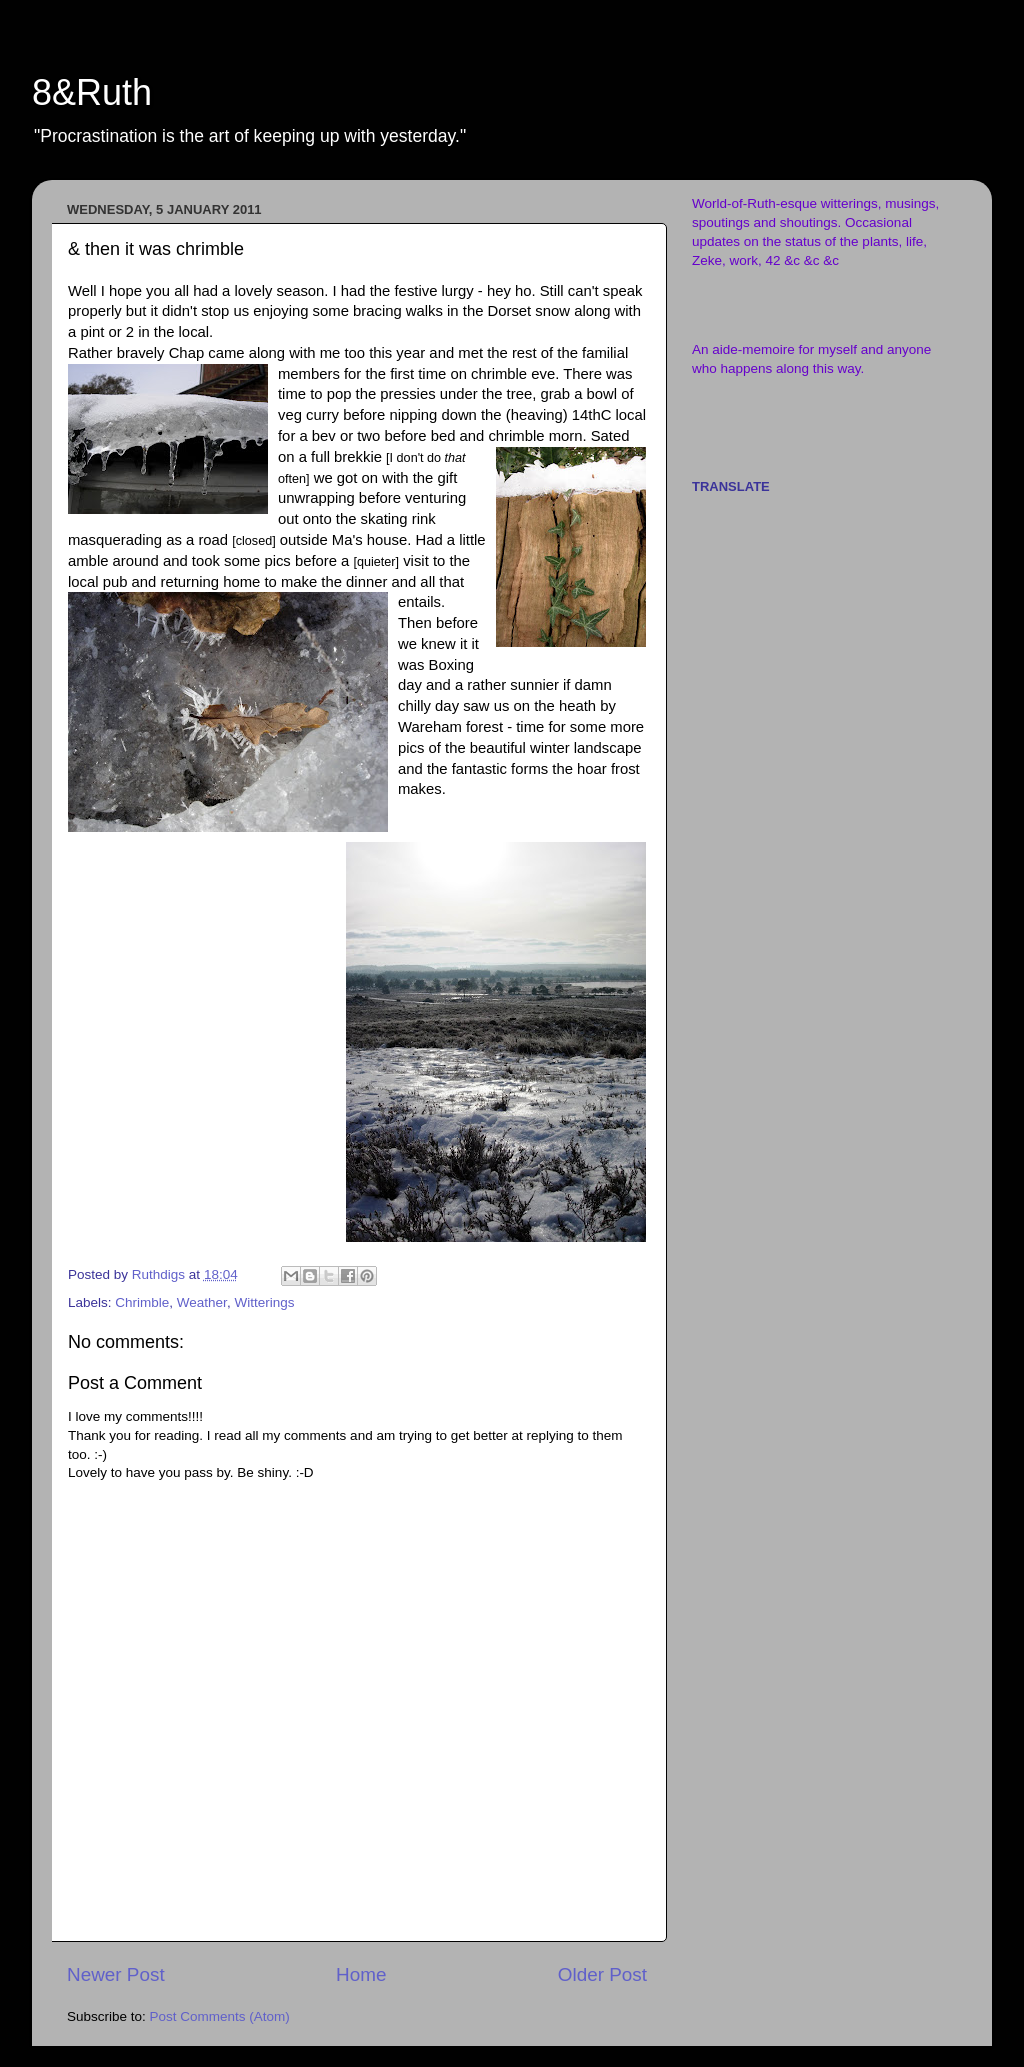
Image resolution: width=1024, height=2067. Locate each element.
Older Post (602, 1974)
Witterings (264, 1302)
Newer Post (116, 1974)
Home (361, 1974)
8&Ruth (92, 92)
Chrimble (142, 1302)
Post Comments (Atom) (220, 2016)
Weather (202, 1302)
